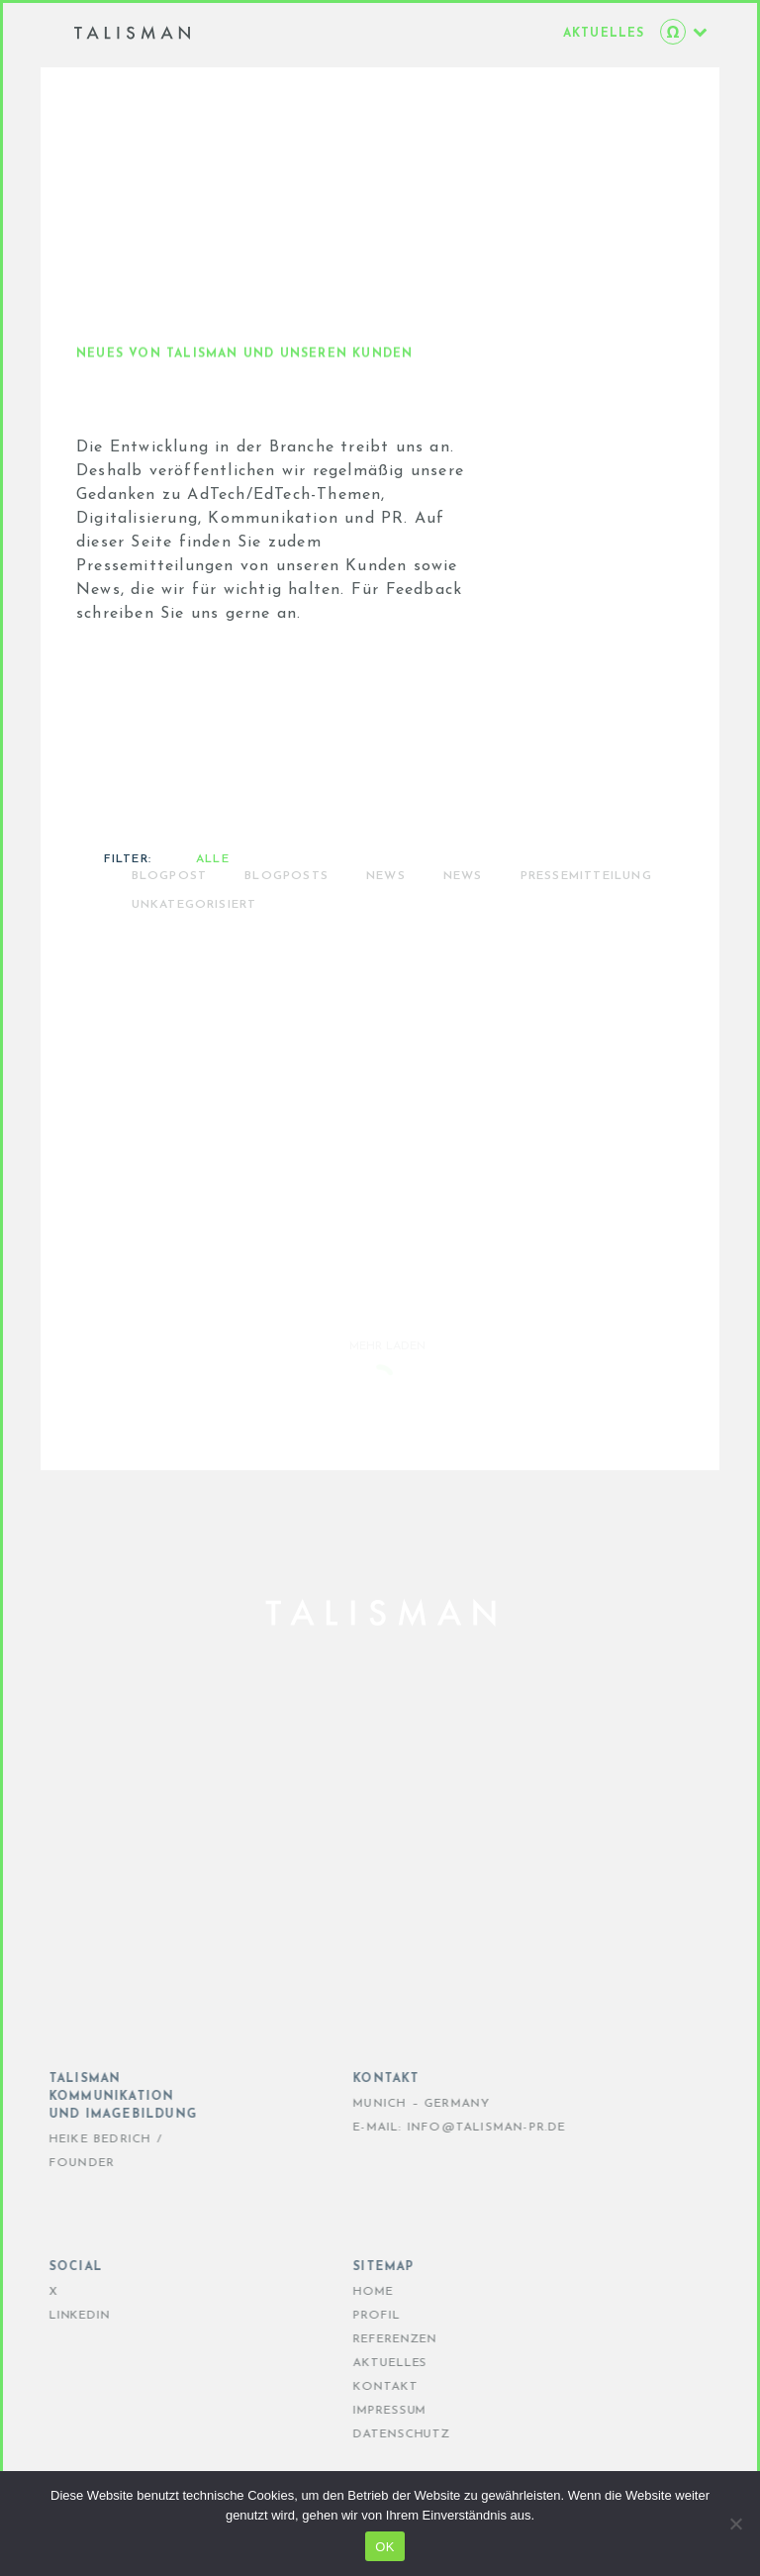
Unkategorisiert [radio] (194, 956)
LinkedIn (57, 2316)
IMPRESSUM (367, 2411)
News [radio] (463, 928)
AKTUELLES (368, 2363)
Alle (213, 911)
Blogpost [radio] (170, 928)
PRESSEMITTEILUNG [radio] (586, 928)
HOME (351, 2292)
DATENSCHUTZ (379, 2434)
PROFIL (354, 2316)
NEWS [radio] (386, 928)
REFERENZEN (373, 2339)
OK (384, 2546)
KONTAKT (363, 2387)
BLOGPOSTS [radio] (286, 928)
